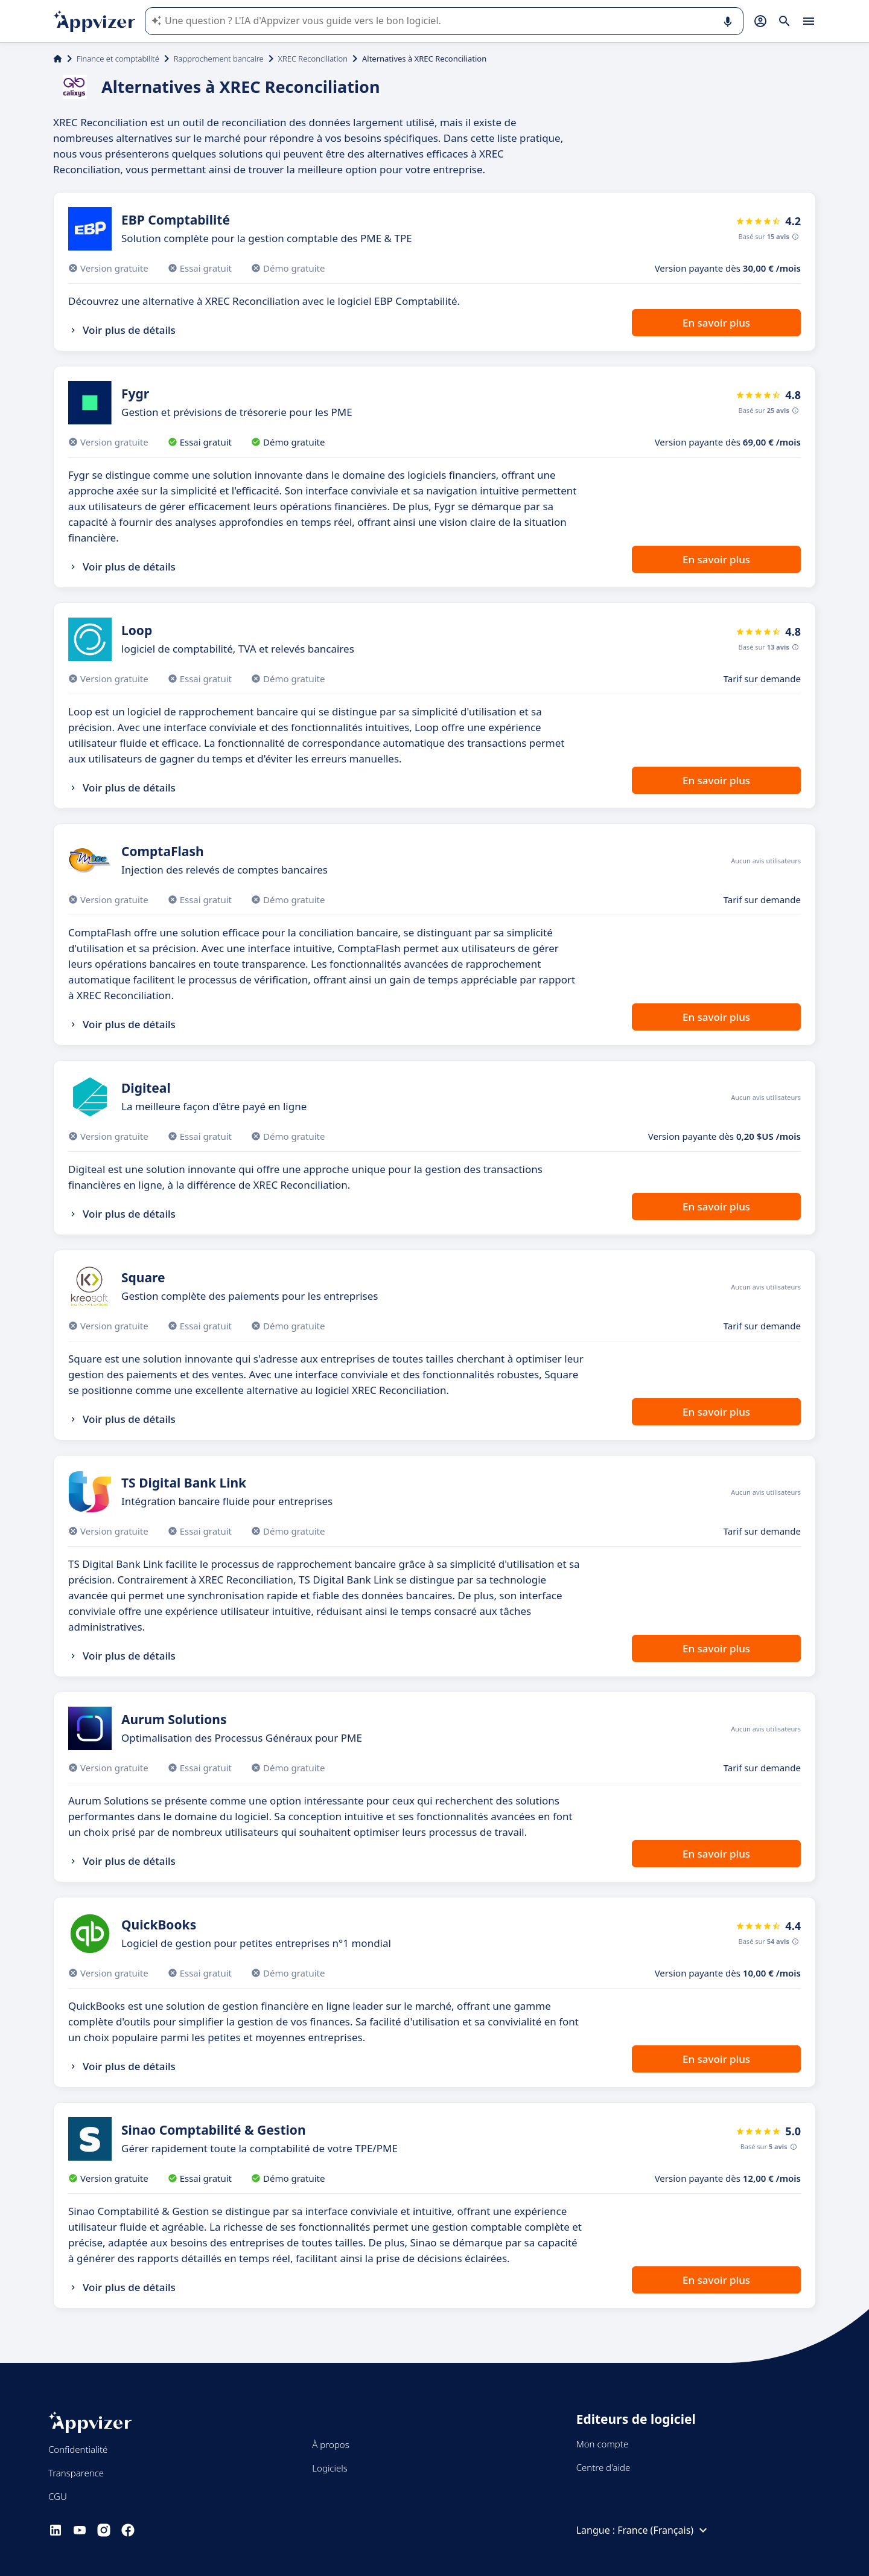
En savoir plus (716, 323)
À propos (330, 2444)
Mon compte (602, 2444)
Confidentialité (77, 2449)
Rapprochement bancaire (219, 58)
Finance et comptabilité (118, 58)
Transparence (76, 2473)
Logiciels (329, 2468)
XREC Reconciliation (313, 58)
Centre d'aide (603, 2467)
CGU (57, 2496)
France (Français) (663, 2530)
